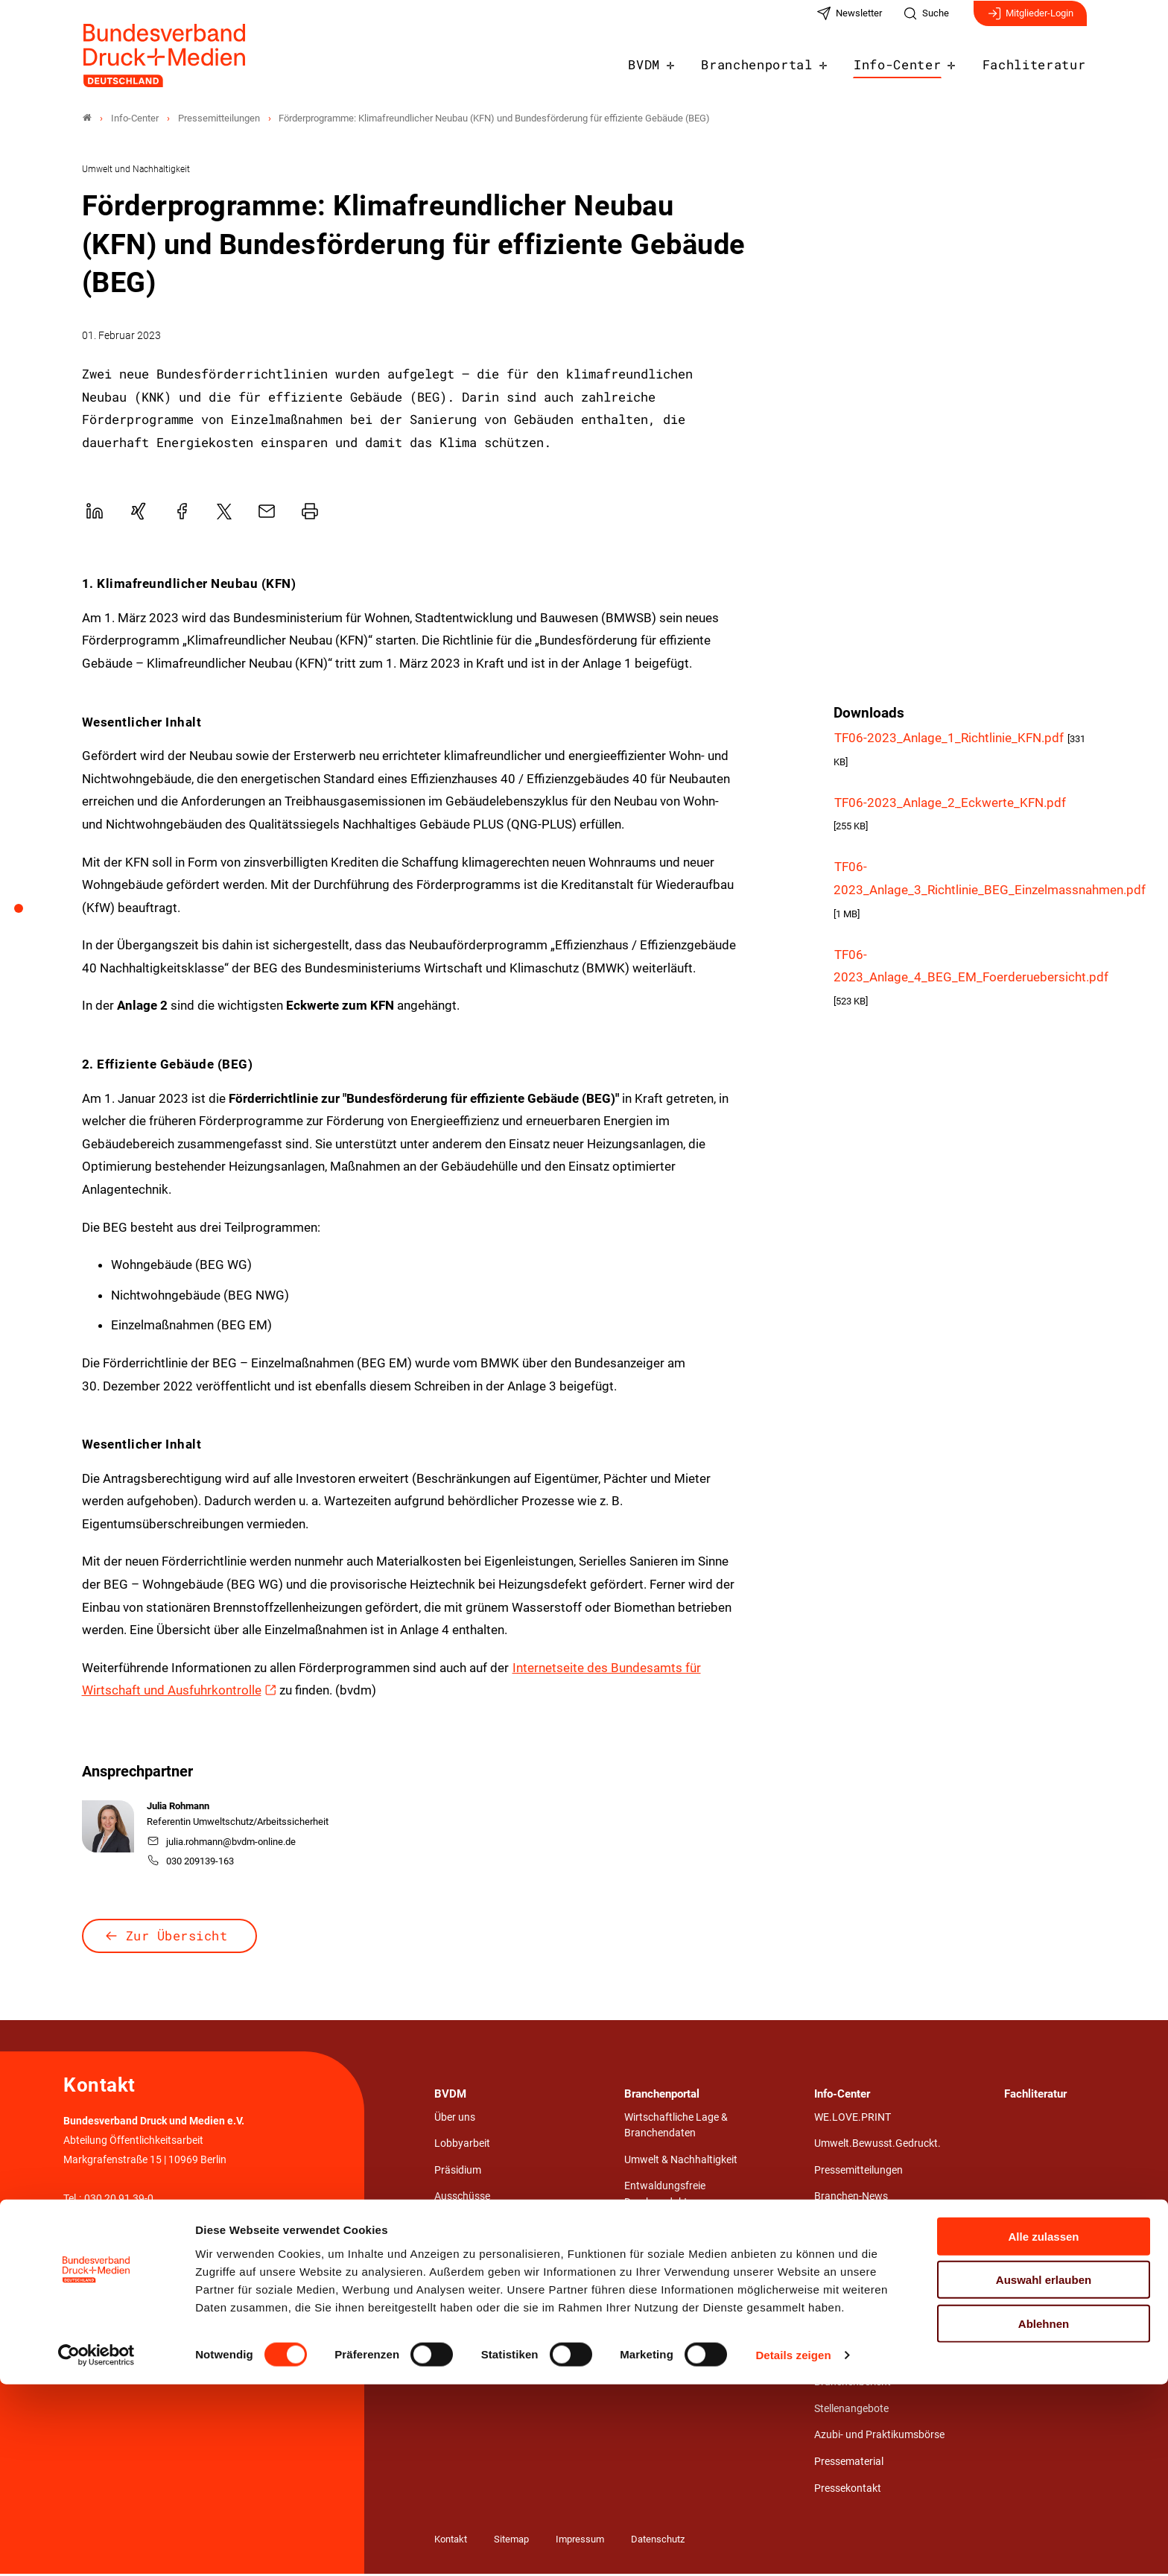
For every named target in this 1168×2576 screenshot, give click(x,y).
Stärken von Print (854, 2251)
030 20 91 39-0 (118, 2200)
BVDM (673, 61)
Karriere (452, 2304)
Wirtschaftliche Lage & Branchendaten (676, 2127)
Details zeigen (793, 2546)
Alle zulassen (1043, 2427)
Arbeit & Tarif (654, 2231)
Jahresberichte (848, 2358)
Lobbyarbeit (462, 2145)
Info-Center (911, 61)
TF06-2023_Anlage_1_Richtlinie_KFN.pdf (950, 739)
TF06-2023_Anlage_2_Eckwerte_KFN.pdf (950, 804)
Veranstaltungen (853, 2225)
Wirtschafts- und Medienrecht (692, 2310)
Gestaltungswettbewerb (680, 2337)
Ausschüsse (462, 2198)
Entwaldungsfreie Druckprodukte (664, 2196)
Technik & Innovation (672, 2257)
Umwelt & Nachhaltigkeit (680, 2162)
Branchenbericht (852, 2384)
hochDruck (839, 2331)
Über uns (454, 2119)
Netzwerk (456, 2251)
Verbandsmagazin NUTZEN (877, 2304)
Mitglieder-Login (1030, 20)
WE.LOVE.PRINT (852, 2119)
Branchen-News (851, 2198)
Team (447, 2278)
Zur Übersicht (177, 1937)
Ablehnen (1043, 2514)
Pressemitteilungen (858, 2172)
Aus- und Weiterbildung (677, 2284)
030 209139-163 (190, 1862)
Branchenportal (780, 61)
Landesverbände (473, 2225)
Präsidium (457, 2172)
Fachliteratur (1039, 61)
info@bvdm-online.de (113, 2239)
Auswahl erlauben (1043, 2471)
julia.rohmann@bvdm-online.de (221, 1844)
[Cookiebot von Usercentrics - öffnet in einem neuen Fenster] (96, 2547)
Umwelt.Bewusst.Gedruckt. (877, 2145)
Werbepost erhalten (859, 2278)
